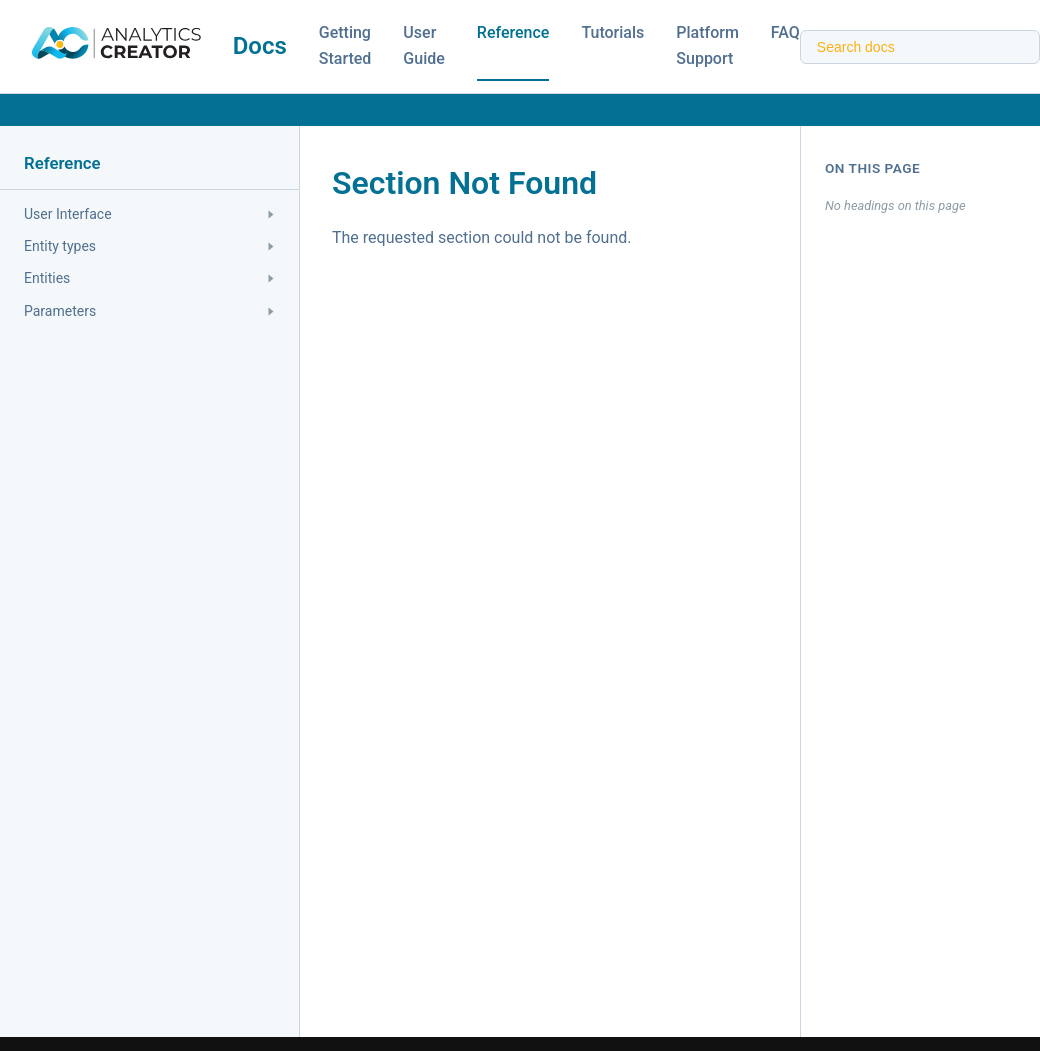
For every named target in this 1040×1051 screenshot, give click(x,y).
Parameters (149, 311)
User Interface (149, 214)
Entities (149, 278)
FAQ (785, 32)
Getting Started (345, 45)
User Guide (423, 45)
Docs (260, 46)
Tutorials (612, 32)
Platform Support (707, 45)
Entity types (149, 246)
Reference (513, 32)
